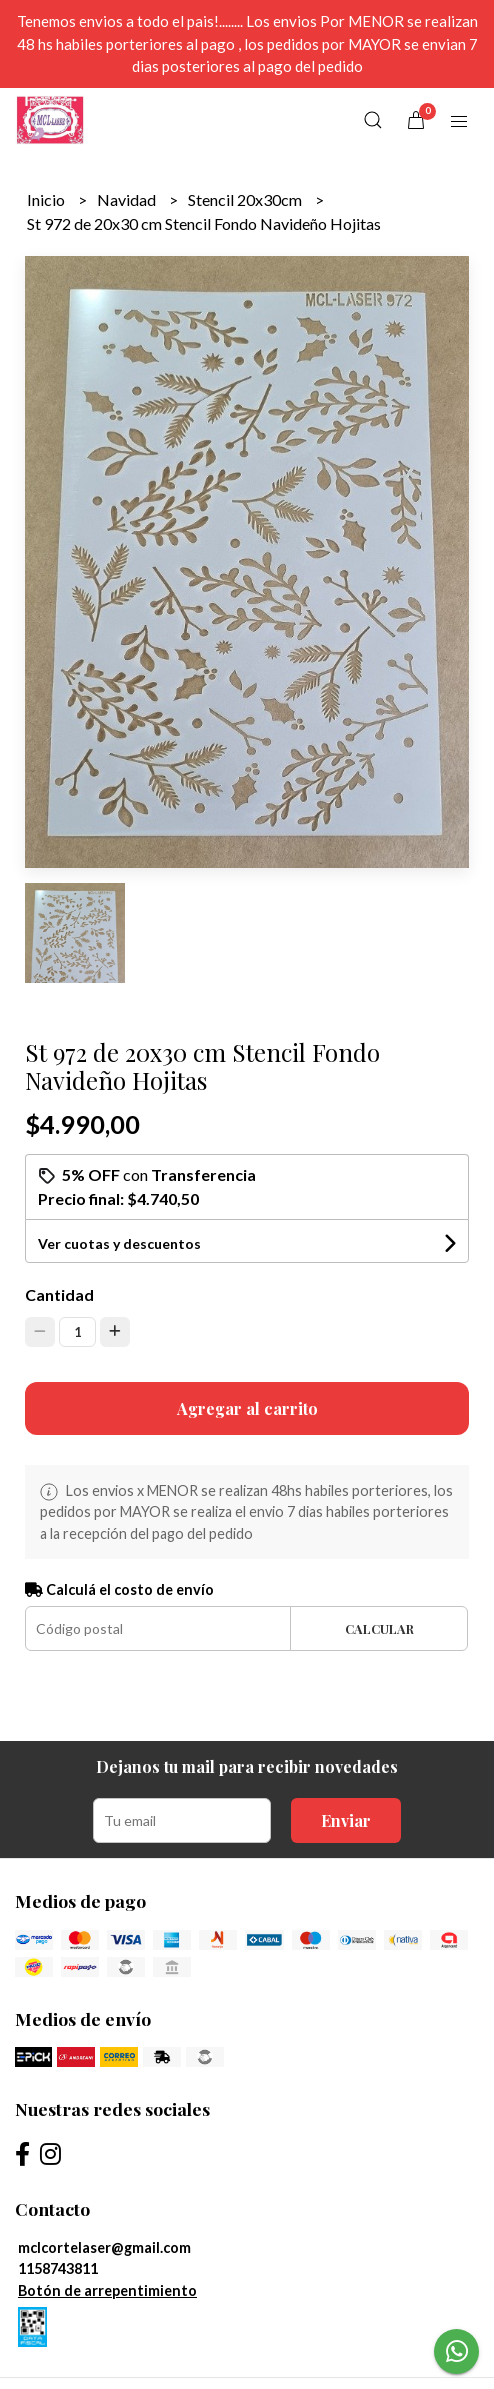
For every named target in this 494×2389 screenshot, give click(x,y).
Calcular (379, 1628)
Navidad (128, 199)
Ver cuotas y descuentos (119, 1243)
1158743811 (58, 2268)
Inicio (47, 199)
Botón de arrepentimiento (107, 2290)
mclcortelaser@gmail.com (104, 2247)
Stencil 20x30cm (246, 199)
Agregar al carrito (247, 1408)
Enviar (346, 1820)
